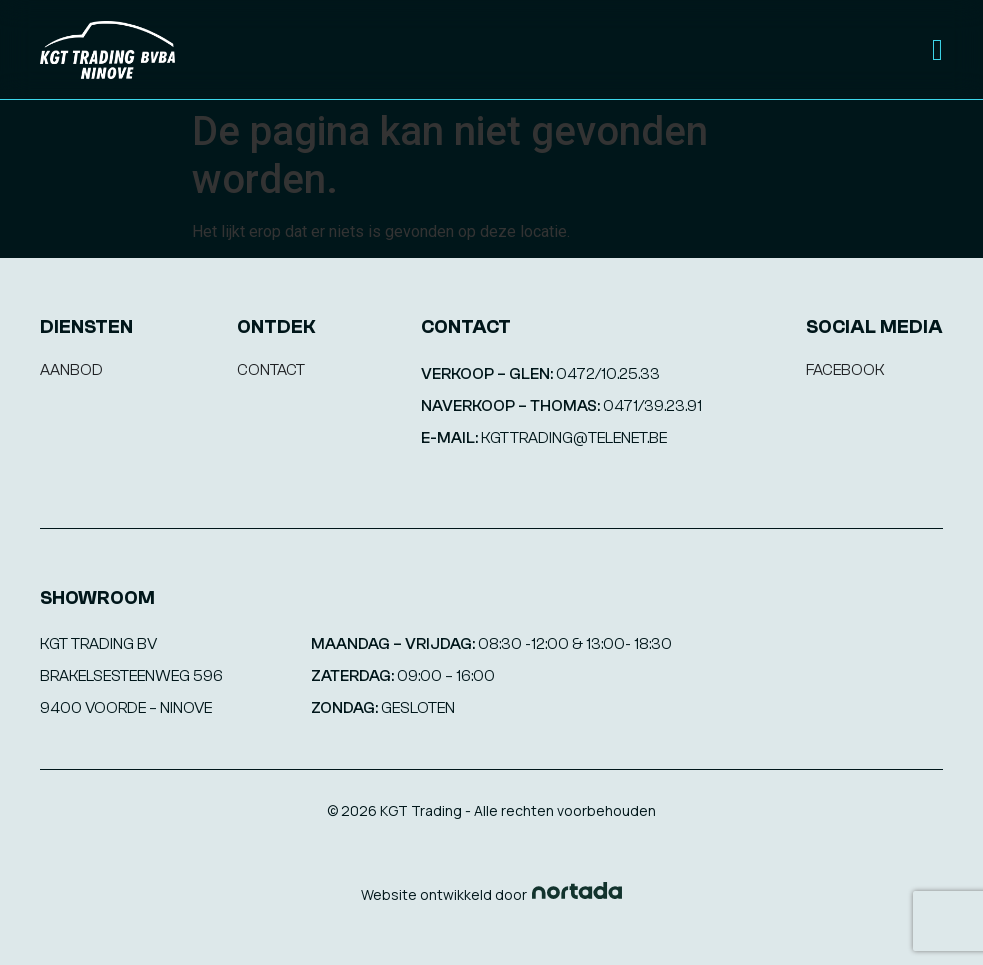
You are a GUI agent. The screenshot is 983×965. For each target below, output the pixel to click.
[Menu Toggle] (937, 50)
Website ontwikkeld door (444, 894)
